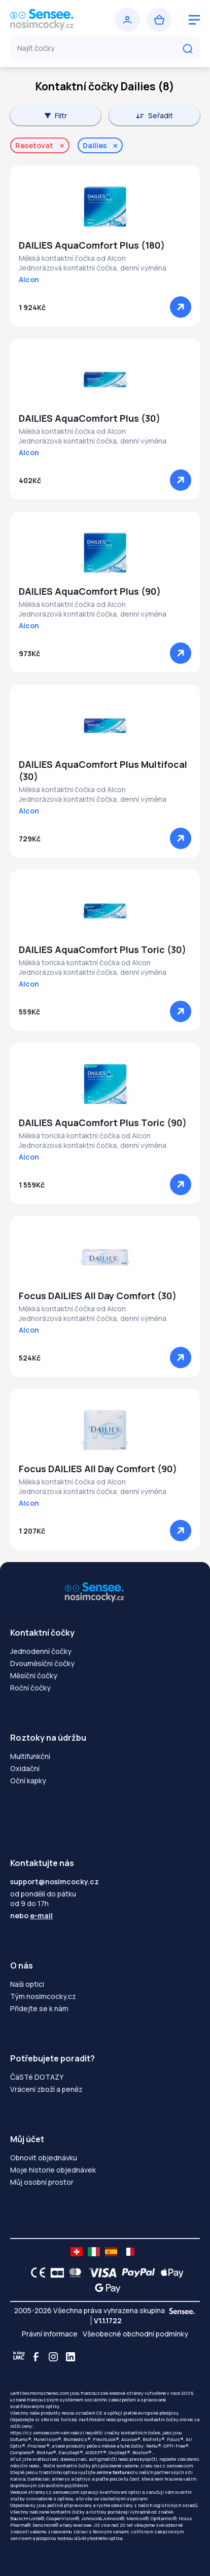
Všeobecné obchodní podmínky (135, 2333)
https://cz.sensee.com (34, 2432)
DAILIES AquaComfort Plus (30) (89, 418)
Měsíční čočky (33, 1675)
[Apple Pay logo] (169, 2272)
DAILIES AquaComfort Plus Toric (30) (102, 949)
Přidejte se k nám (39, 2008)
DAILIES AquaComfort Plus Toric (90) (103, 1122)
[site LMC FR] (128, 2252)
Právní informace (50, 2333)
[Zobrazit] (180, 307)
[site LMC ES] (111, 2251)
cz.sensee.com (176, 2465)
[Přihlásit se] (127, 20)
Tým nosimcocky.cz (43, 1996)
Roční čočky (30, 1687)
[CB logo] (54, 2272)
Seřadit (160, 115)
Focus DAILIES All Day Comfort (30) (98, 1296)
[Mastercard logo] (73, 2272)
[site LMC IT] (94, 2251)
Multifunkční (30, 1756)
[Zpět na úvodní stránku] (55, 19)
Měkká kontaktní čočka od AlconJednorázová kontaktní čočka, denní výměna (92, 263)
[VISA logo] (100, 2272)
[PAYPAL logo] (136, 2272)
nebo (31, 1915)
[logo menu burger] (194, 19)
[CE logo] (35, 2272)
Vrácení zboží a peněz (46, 2089)
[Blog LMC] (19, 2357)
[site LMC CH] (77, 2251)
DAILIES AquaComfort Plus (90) (90, 591)
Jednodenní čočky (41, 1651)
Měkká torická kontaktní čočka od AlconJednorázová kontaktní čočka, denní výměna (92, 967)
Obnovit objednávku (43, 2157)
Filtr (61, 115)
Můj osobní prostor (42, 2182)
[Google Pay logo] (105, 2288)
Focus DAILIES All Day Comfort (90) (98, 1469)
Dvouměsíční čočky (42, 1663)
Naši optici (27, 1984)
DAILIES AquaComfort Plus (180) (92, 245)
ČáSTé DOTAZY (36, 2077)
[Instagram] (53, 2357)
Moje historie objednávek (53, 2170)
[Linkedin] (70, 2357)
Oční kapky (28, 1780)
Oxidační (25, 1768)
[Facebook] (36, 2357)
